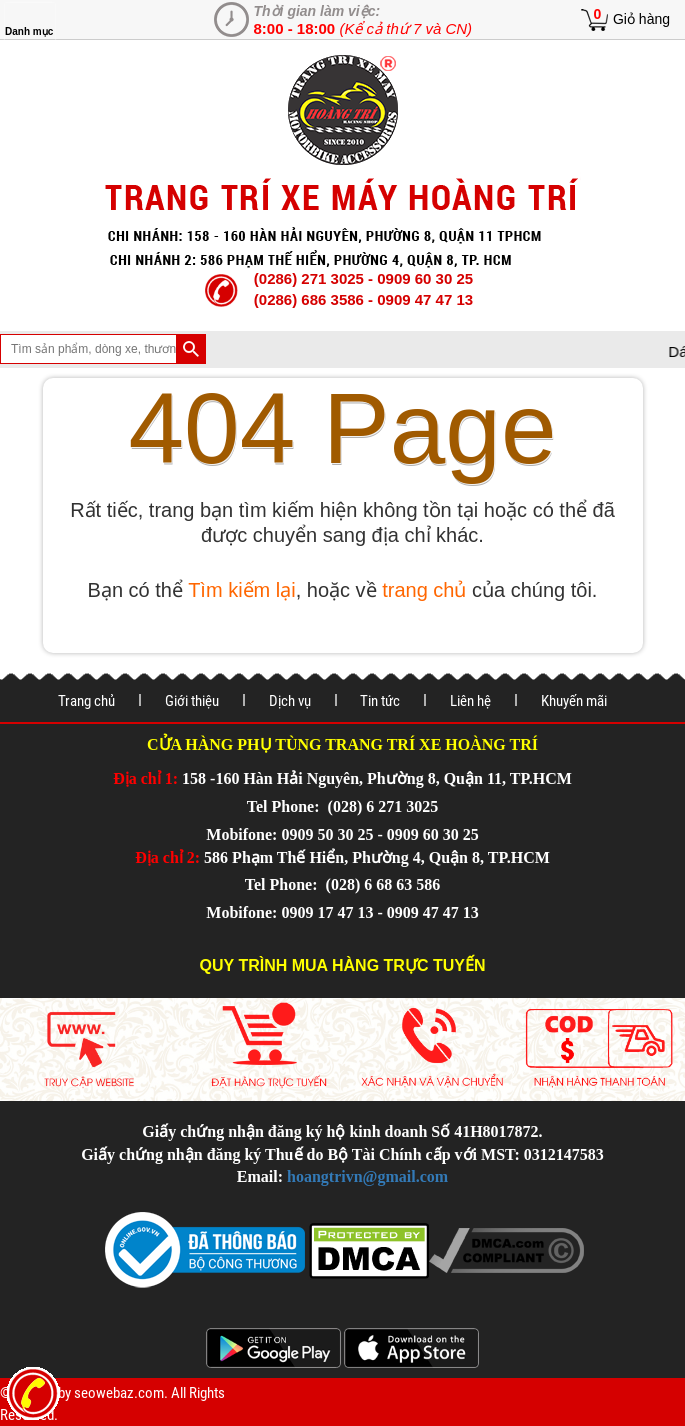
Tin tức (380, 701)
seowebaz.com (119, 1393)
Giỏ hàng (641, 19)
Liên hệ (470, 701)
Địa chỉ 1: (145, 778)
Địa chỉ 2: (167, 857)
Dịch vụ (290, 701)
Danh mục (29, 31)
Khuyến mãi (574, 701)
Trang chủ (86, 701)
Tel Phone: (285, 806)
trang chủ (424, 590)
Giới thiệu (192, 701)
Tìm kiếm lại (242, 590)
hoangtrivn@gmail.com (367, 1176)
